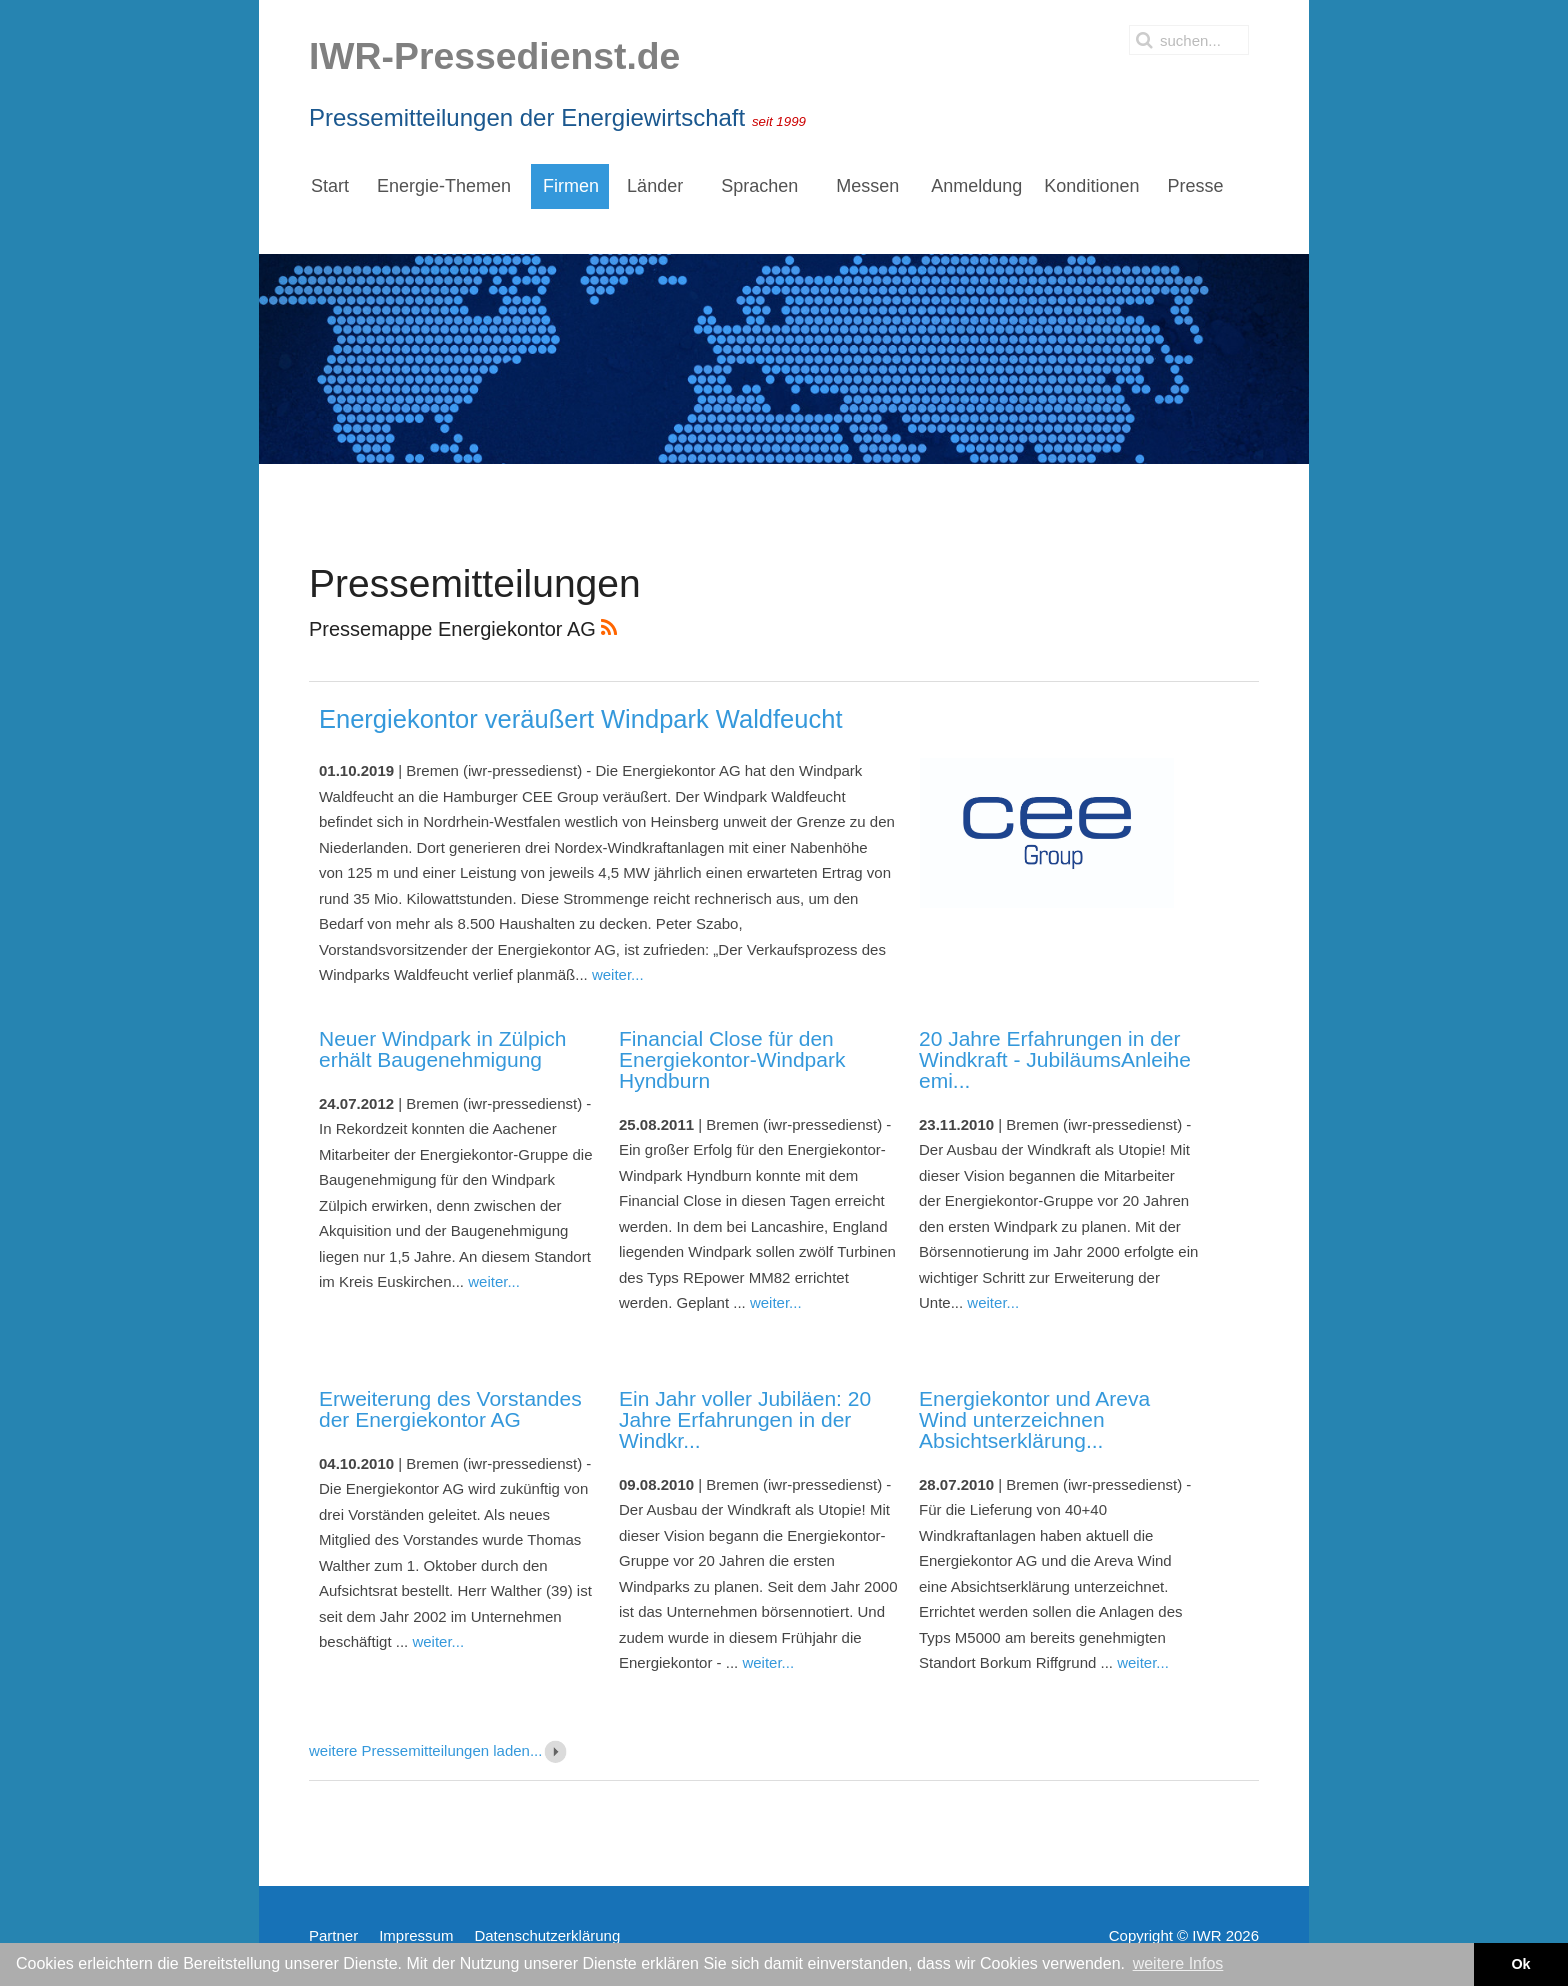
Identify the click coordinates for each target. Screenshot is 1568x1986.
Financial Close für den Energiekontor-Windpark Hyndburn (732, 1059)
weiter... (618, 974)
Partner (333, 1935)
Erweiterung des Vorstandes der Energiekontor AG (450, 1409)
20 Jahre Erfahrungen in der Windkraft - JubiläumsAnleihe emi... (1055, 1059)
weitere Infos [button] (1178, 1963)
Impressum (416, 1935)
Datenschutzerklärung (547, 1935)
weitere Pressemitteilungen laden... (439, 1750)
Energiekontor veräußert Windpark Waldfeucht (580, 719)
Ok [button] (1520, 1964)
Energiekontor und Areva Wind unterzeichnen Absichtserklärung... (1034, 1419)
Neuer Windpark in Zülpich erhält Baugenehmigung (442, 1049)
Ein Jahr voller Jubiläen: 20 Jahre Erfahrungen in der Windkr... (745, 1419)
